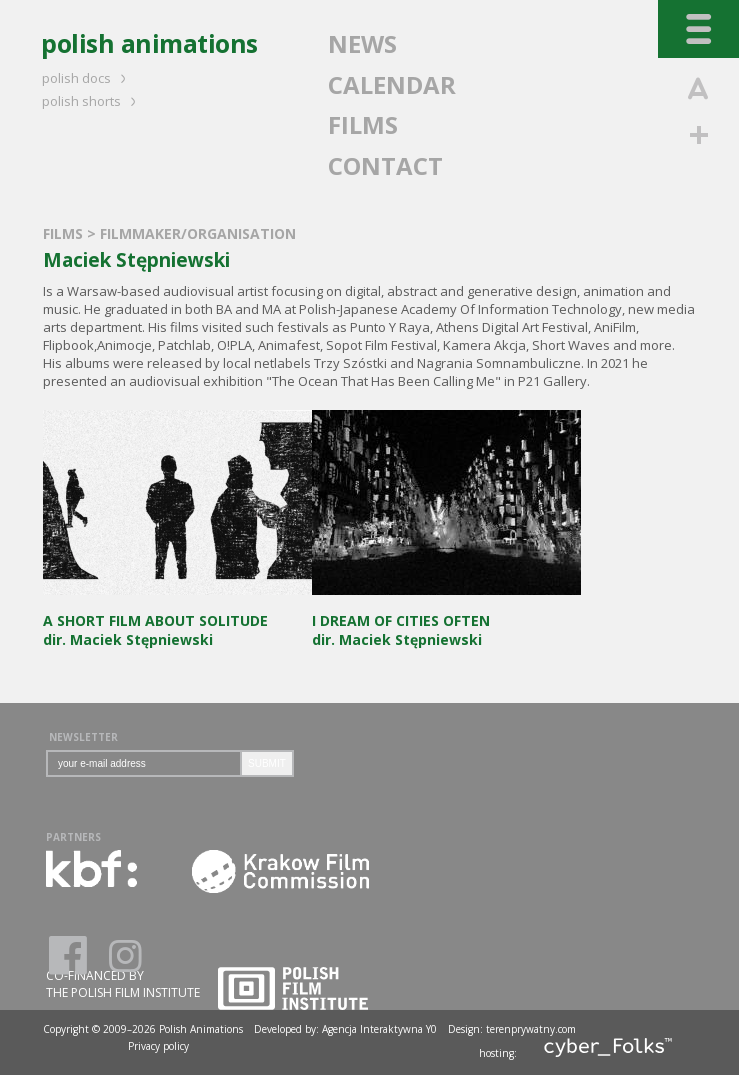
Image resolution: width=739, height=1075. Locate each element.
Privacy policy (158, 1046)
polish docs (87, 78)
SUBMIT (267, 763)
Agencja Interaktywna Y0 (379, 1029)
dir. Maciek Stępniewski (177, 620)
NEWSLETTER (83, 737)
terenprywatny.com (531, 1029)
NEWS (362, 43)
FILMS (363, 124)
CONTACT (385, 165)
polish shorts (92, 101)
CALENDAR (392, 84)
